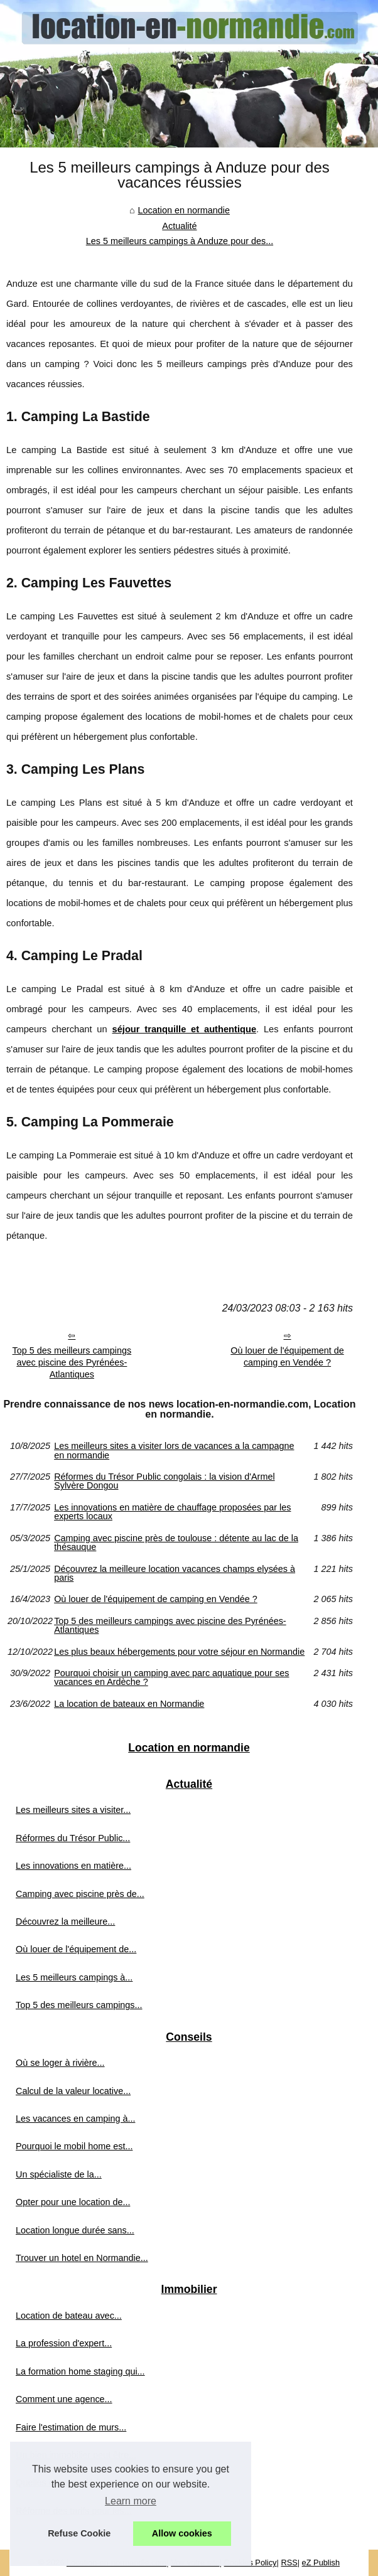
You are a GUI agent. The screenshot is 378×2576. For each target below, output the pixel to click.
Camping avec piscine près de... (80, 1894)
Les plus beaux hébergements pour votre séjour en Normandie (179, 1651)
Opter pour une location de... (73, 2202)
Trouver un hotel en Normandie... (82, 2258)
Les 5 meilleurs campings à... (74, 1977)
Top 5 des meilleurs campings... (79, 2005)
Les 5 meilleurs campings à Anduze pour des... (179, 241)
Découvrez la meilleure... (65, 1921)
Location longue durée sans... (75, 2230)
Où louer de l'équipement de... (76, 1949)
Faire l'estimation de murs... (71, 2427)
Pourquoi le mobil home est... (74, 2146)
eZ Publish (321, 2562)
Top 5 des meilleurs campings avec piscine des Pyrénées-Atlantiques (72, 1362)
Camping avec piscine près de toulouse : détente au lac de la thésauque (176, 1543)
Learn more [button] (130, 2501)
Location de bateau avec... (69, 2316)
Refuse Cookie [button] (79, 2533)
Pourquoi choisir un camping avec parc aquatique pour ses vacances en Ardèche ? (171, 1678)
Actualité (179, 226)
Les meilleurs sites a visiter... (73, 1810)
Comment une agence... (64, 2399)
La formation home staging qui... (80, 2371)
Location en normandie (184, 210)
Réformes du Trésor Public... (73, 1838)
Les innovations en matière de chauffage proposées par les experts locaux (172, 1512)
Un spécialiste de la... (59, 2174)
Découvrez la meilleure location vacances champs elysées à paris (174, 1573)
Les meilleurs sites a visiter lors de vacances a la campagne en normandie (174, 1450)
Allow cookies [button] (182, 2533)
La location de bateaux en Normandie (129, 1703)
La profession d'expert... (64, 2343)
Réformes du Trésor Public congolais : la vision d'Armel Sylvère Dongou (164, 1481)
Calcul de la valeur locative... (73, 2091)
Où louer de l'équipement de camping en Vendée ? (286, 1356)
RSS (289, 2562)
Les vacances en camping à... (75, 2119)
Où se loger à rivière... (60, 2063)
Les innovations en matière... (73, 1866)
